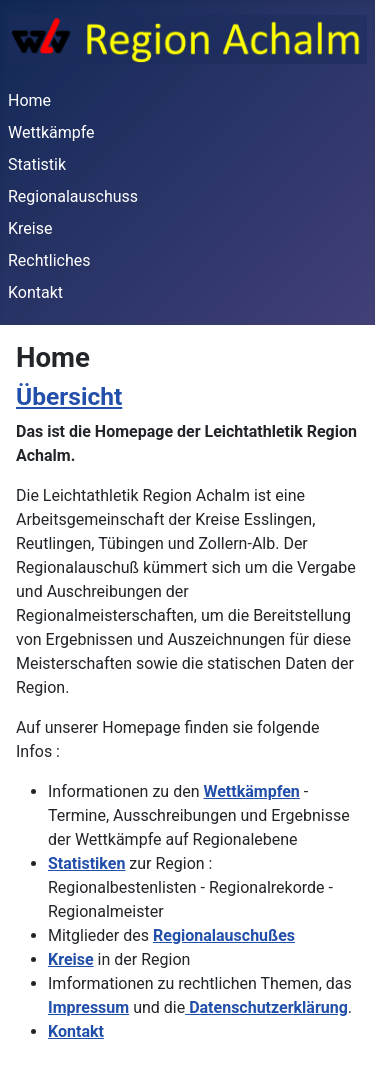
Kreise (30, 228)
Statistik (37, 164)
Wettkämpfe (51, 132)
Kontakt (35, 292)
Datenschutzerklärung (266, 1007)
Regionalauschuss (73, 196)
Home (29, 100)
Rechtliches (49, 260)
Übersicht (69, 396)
